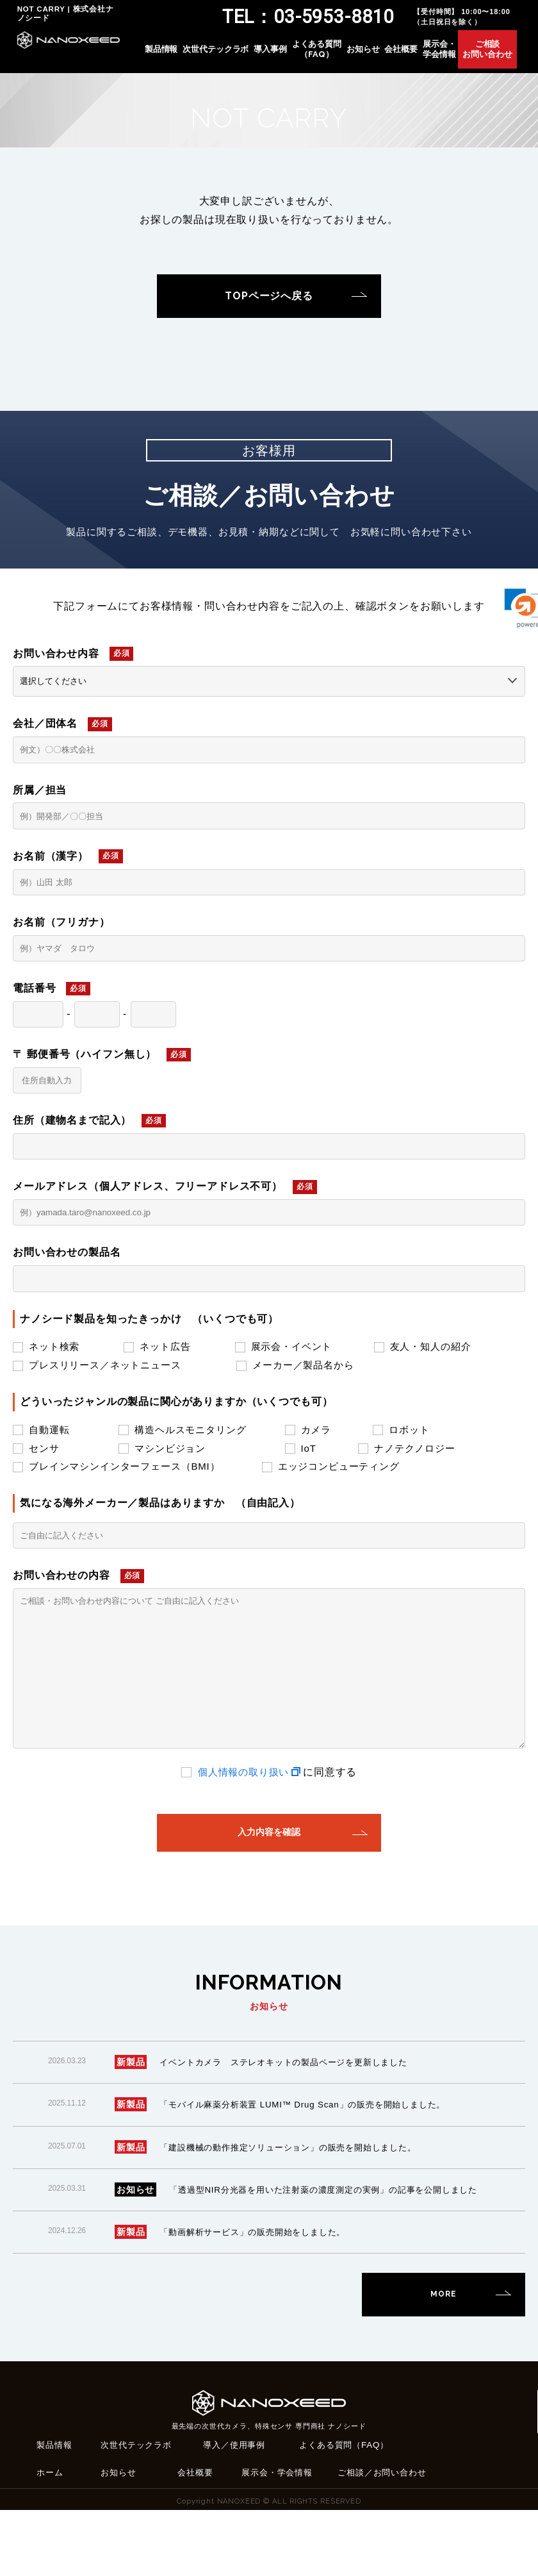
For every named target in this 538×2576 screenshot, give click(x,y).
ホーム (51, 2538)
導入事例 (285, 55)
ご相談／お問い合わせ (385, 2538)
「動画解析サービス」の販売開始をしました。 (259, 2296)
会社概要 (416, 55)
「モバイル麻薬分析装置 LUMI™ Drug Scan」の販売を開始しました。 (311, 2153)
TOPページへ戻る (269, 296)
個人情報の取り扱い (243, 1814)
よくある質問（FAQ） (331, 55)
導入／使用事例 (236, 2509)
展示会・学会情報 (453, 55)
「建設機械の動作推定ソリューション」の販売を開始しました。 (297, 2195)
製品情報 (175, 55)
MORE (443, 2358)
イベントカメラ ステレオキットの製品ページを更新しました (292, 2111)
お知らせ (377, 55)
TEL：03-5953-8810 (318, 17)
